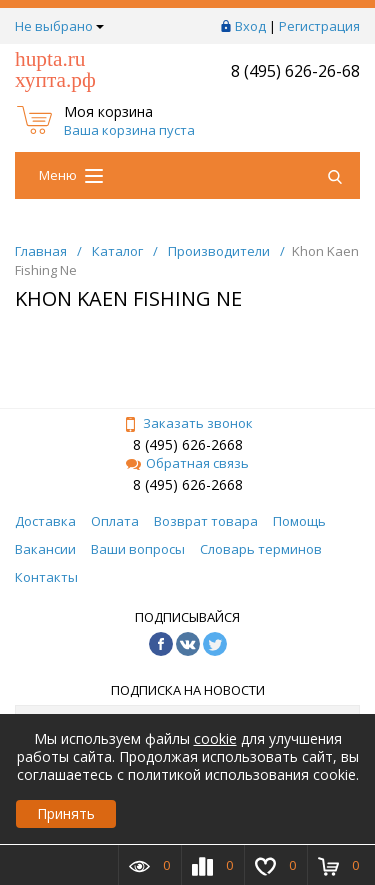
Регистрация (319, 26)
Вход (250, 26)
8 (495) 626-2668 (188, 444)
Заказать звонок (188, 423)
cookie (215, 738)
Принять (66, 813)
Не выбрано (59, 26)
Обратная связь (187, 463)
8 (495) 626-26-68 (295, 71)
